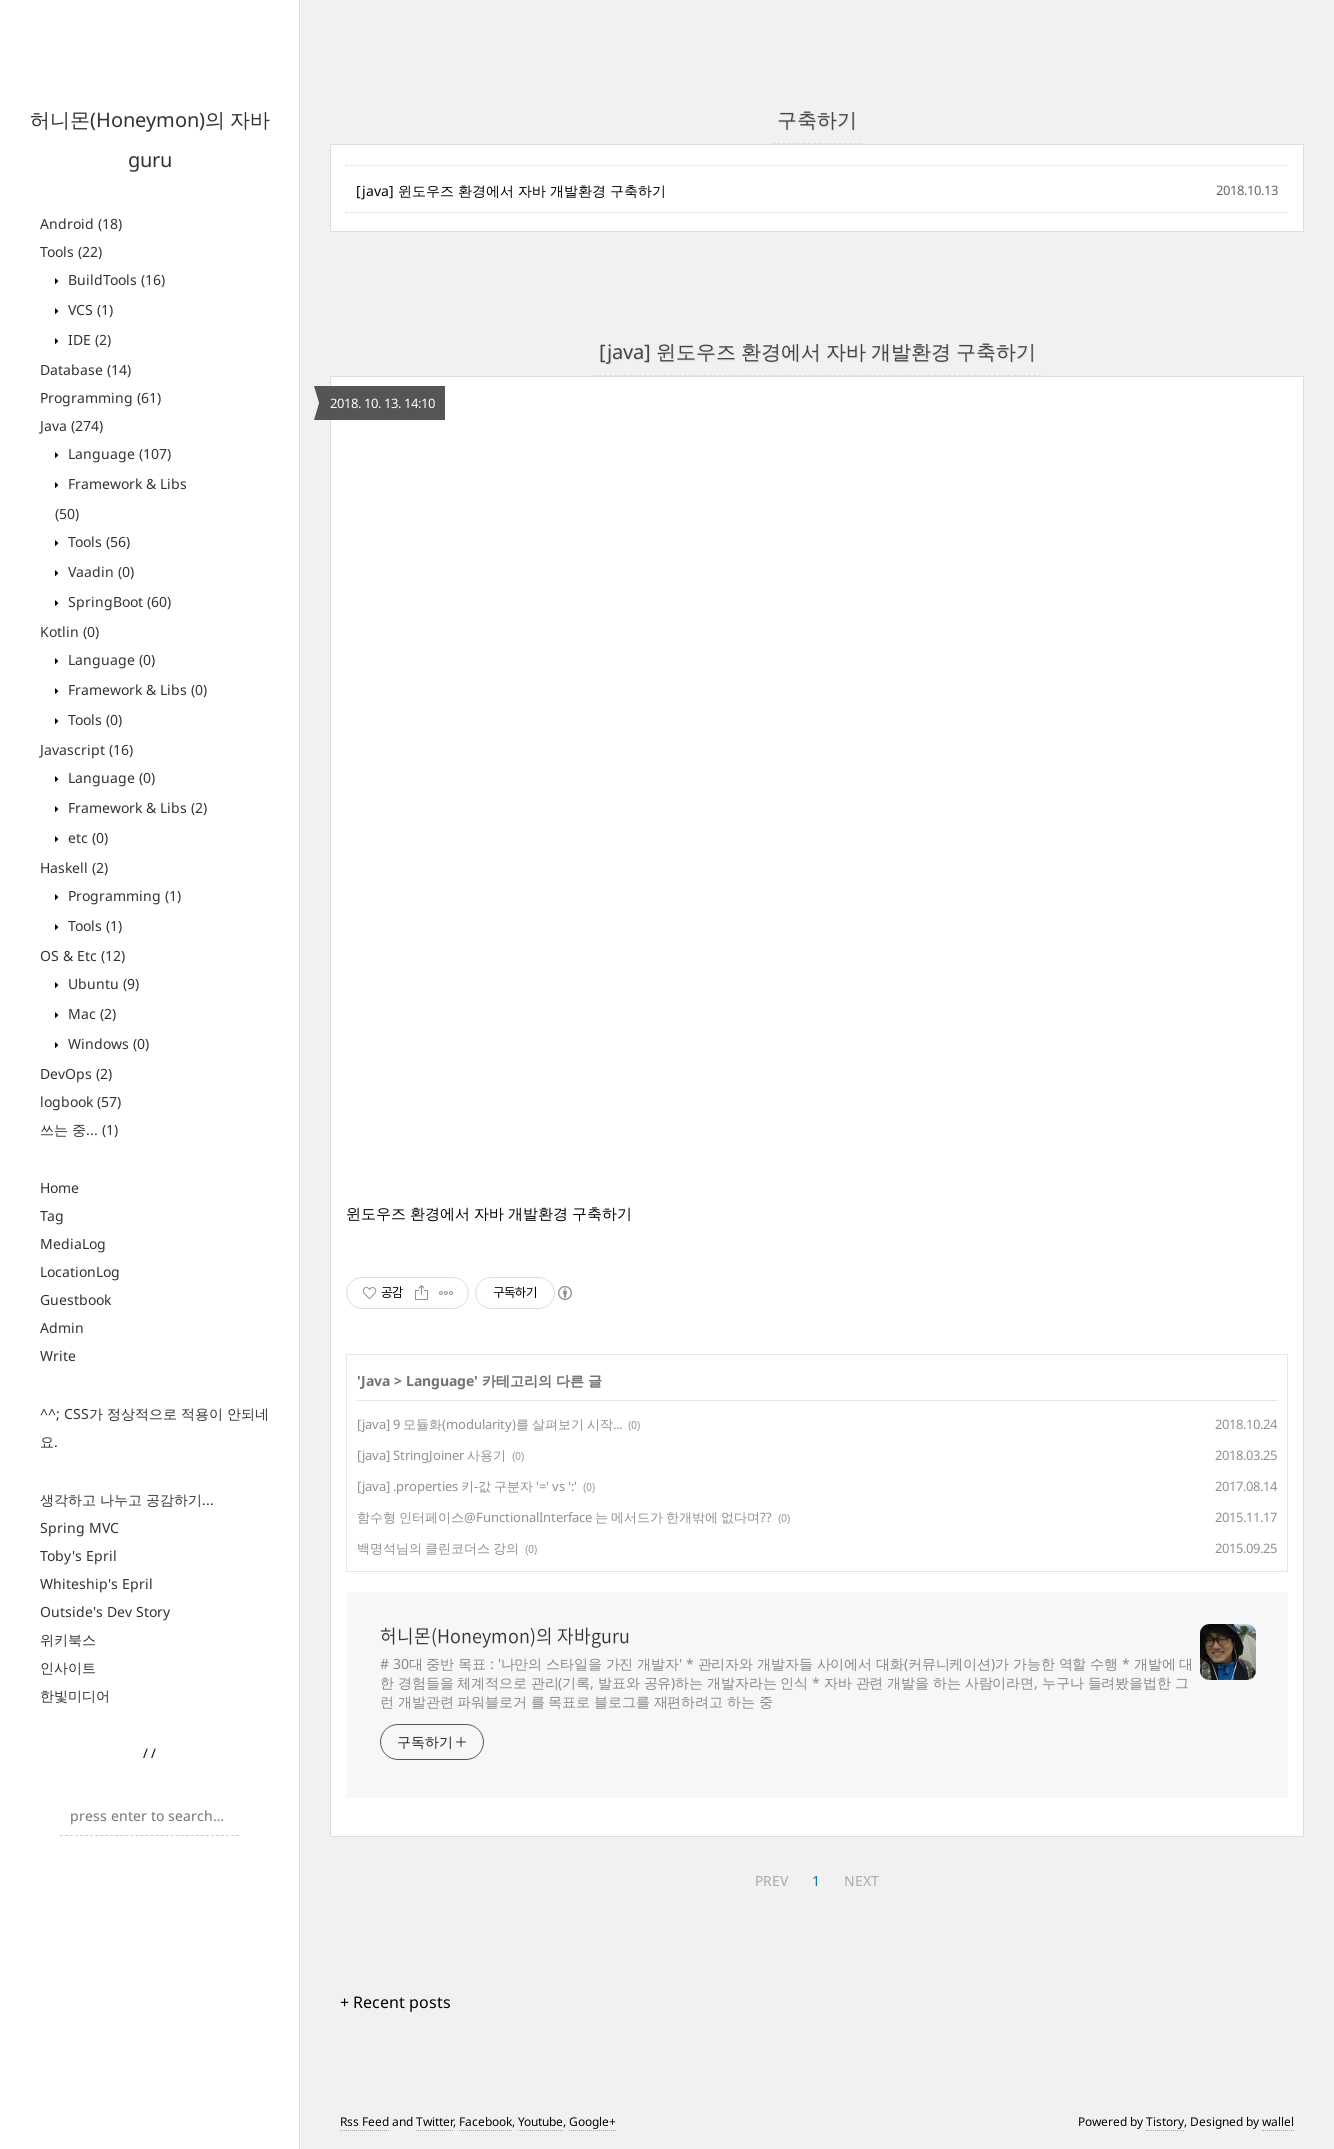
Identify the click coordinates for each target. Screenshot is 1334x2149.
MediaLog (73, 1243)
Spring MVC (79, 1527)
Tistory (1165, 2121)
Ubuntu (101, 983)
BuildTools (114, 279)
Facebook (485, 2121)
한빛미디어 (75, 1695)
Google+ (592, 2121)
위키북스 (68, 1639)
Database (85, 369)
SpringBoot (117, 601)
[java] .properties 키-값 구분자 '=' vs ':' (467, 1486)
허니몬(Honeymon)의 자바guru (505, 1636)
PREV (771, 1880)
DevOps (76, 1073)
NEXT (861, 1880)
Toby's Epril (78, 1555)
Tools (71, 251)
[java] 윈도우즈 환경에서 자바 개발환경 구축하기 (511, 190)
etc (86, 837)
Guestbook (75, 1299)
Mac (90, 1013)
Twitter (434, 2121)
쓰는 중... (79, 1129)
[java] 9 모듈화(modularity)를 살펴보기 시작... (489, 1424)
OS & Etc (82, 955)
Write (58, 1355)
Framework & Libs (135, 689)
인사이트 (68, 1667)
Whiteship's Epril (96, 1583)
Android (81, 223)
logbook (80, 1101)
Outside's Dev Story (105, 1611)
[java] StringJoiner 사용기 (431, 1455)
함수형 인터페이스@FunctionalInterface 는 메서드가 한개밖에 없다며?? (564, 1517)
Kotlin (69, 631)
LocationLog (80, 1271)
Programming (100, 397)
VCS (88, 309)
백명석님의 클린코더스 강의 (438, 1548)
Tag (52, 1215)
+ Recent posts (395, 2002)
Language (117, 453)
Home (59, 1187)
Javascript (86, 749)
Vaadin (99, 571)
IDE (87, 339)
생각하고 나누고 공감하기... (127, 1499)
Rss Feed (364, 2121)
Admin (62, 1327)
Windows (106, 1043)
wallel (1278, 2121)
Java (71, 425)
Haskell (74, 867)
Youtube (540, 2121)
